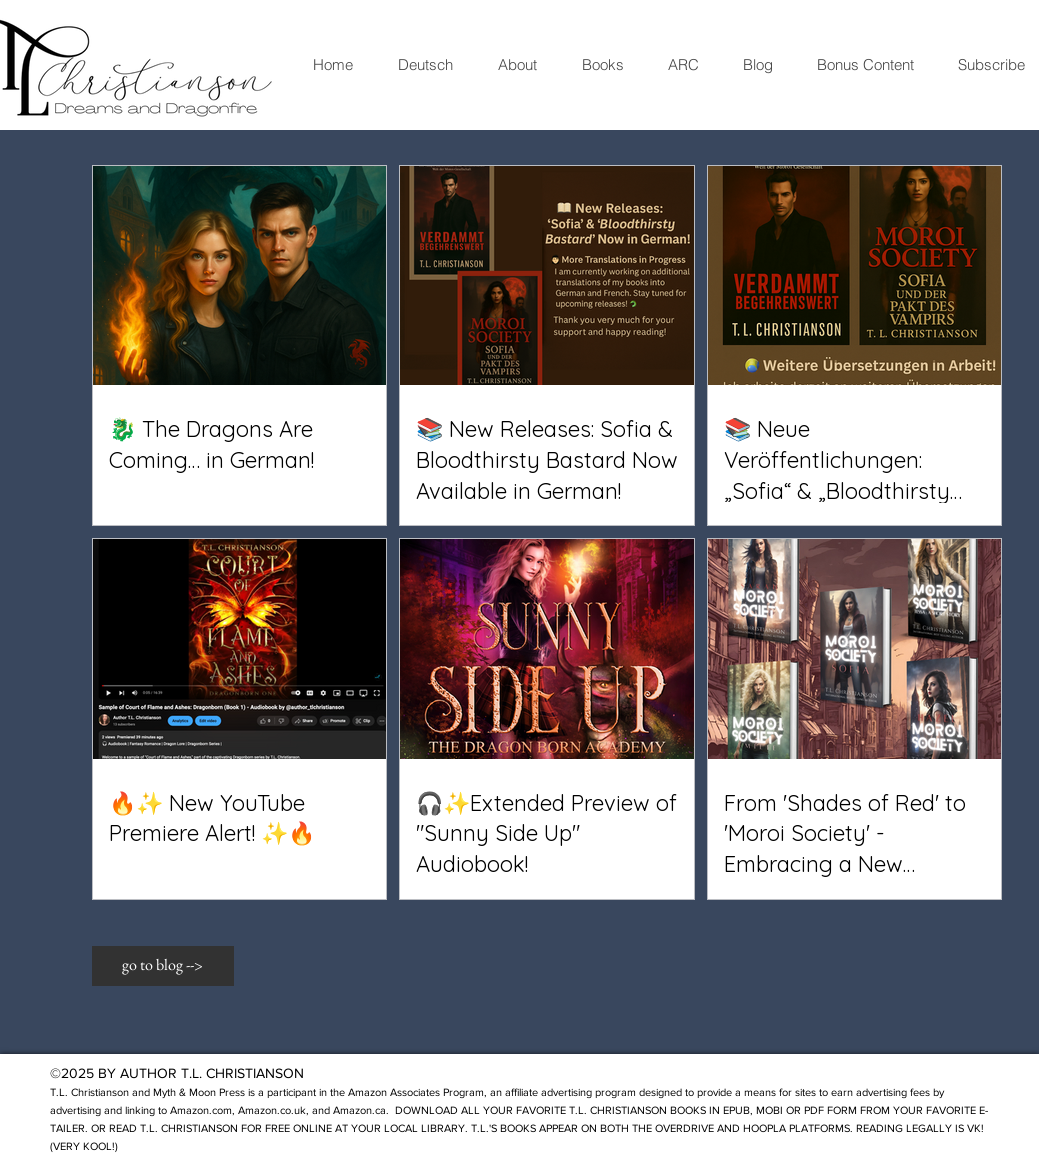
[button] (163, 966)
